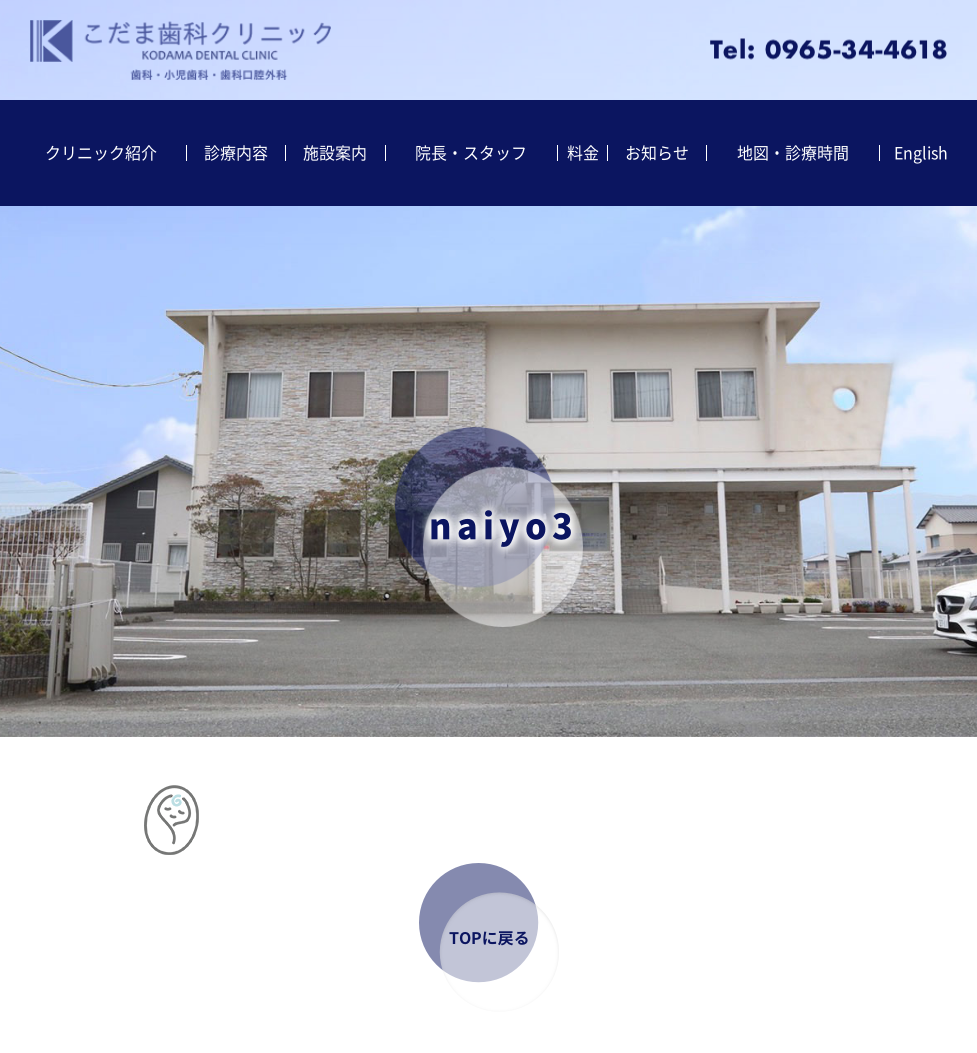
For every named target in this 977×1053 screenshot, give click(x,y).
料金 (583, 153)
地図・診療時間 (793, 153)
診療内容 (236, 153)
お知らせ (657, 153)
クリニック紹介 (101, 153)
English (921, 153)
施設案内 (335, 153)
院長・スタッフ (471, 153)
